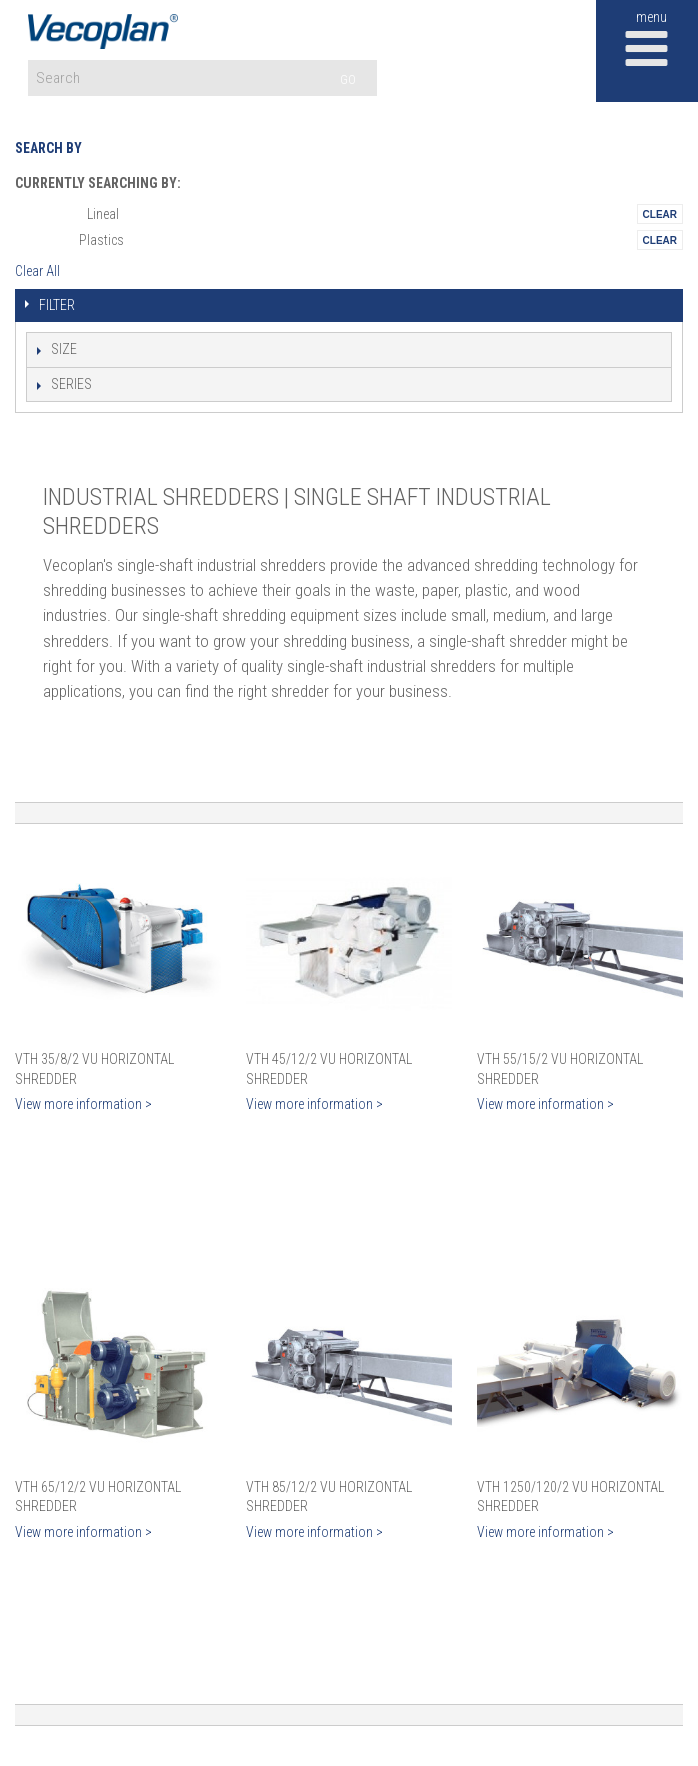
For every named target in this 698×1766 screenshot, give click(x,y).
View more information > (83, 1104)
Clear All (37, 271)
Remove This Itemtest (660, 214)
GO (348, 79)
